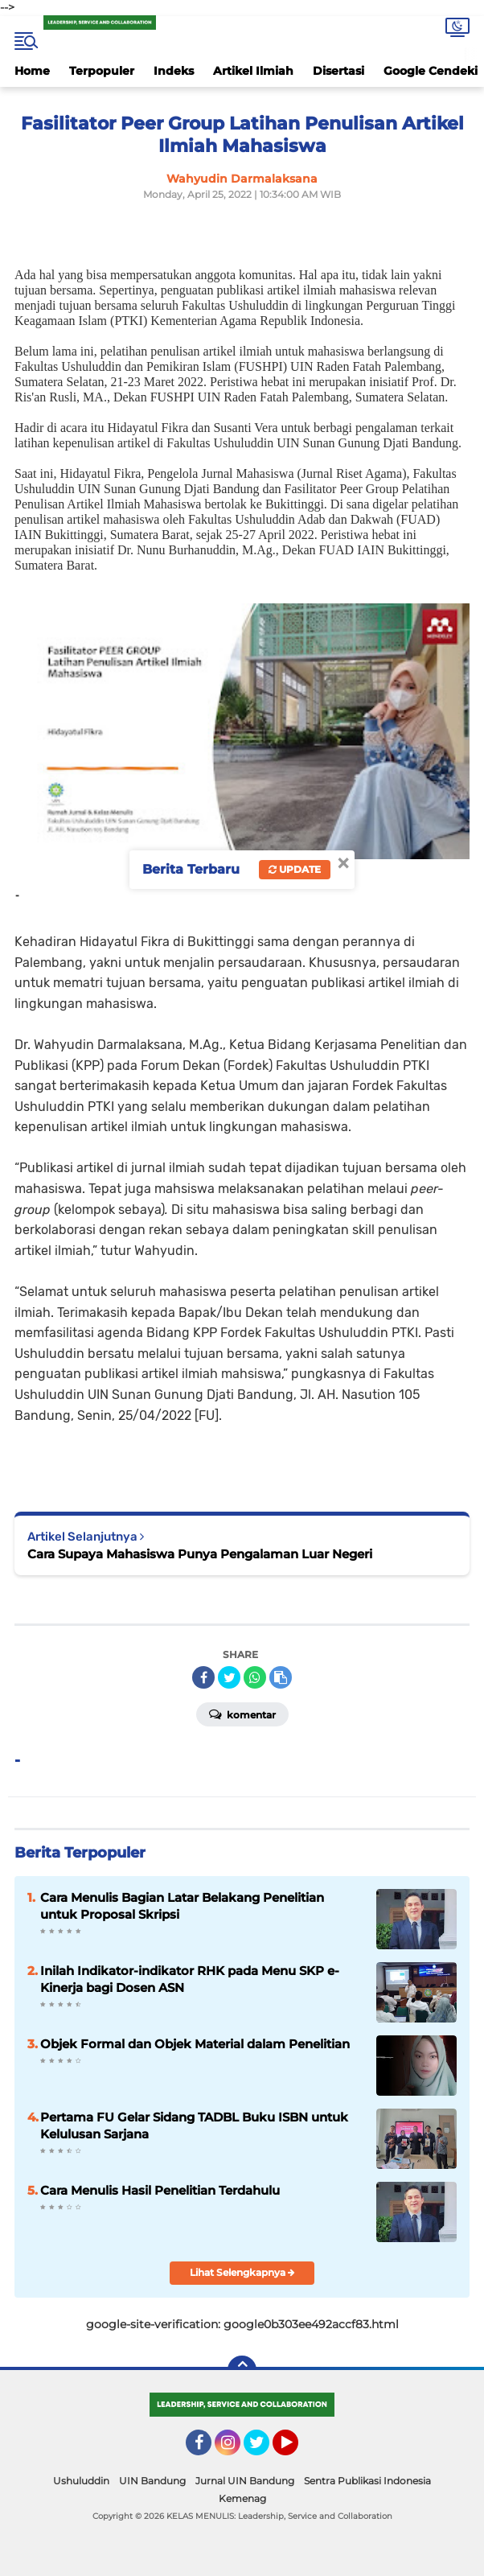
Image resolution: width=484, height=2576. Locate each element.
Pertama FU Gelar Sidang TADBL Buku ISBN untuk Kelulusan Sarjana (194, 2125)
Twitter (264, 2450)
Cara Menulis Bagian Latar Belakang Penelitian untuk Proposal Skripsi (182, 1906)
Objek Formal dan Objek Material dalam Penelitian (195, 2043)
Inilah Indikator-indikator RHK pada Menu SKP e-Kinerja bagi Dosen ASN (189, 1979)
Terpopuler (101, 71)
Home (32, 71)
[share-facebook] (203, 1677)
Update (295, 869)
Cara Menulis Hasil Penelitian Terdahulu (160, 2190)
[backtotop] (242, 2370)
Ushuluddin (81, 2481)
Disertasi (338, 71)
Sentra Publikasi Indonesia (367, 2481)
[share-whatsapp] (255, 1677)
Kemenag (242, 2498)
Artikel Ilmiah (253, 71)
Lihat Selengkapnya (242, 2272)
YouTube (297, 2450)
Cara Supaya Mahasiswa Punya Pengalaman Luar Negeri (199, 1554)
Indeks (174, 71)
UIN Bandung (152, 2481)
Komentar (242, 1713)
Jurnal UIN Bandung (244, 2481)
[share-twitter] (229, 1677)
